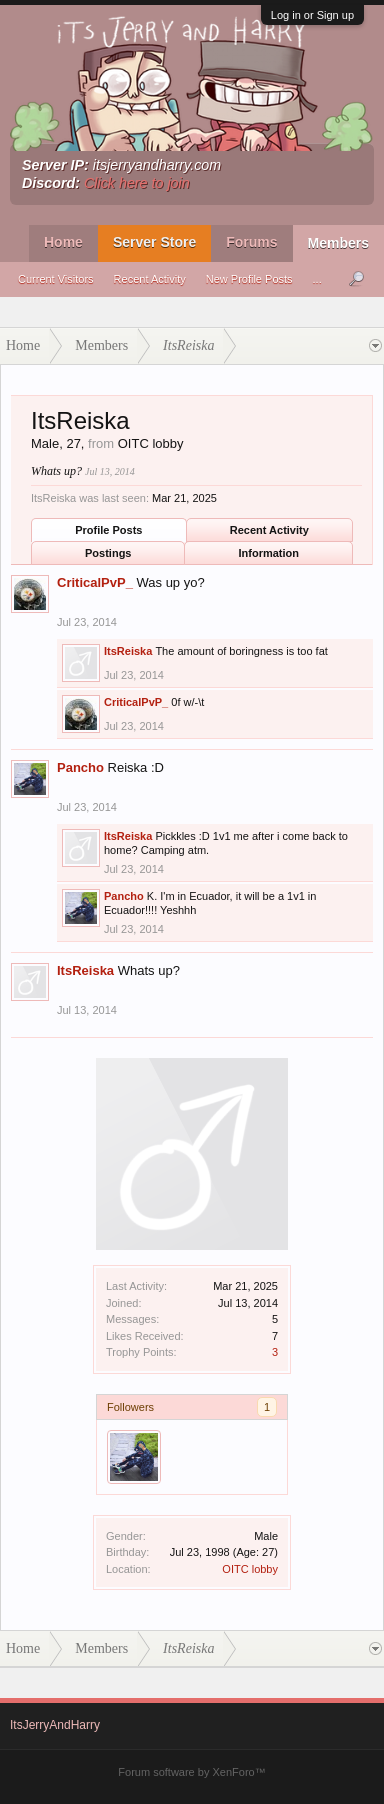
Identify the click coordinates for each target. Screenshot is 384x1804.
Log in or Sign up (312, 15)
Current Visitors (56, 279)
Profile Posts (108, 530)
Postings (108, 553)
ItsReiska (128, 651)
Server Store (154, 242)
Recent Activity (150, 279)
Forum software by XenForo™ (191, 1772)
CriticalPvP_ (95, 582)
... (317, 279)
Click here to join (137, 183)
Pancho (80, 767)
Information (269, 553)
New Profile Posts (249, 279)
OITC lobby (250, 1569)
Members (338, 243)
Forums (251, 242)
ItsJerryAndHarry (55, 1725)
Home (63, 242)
